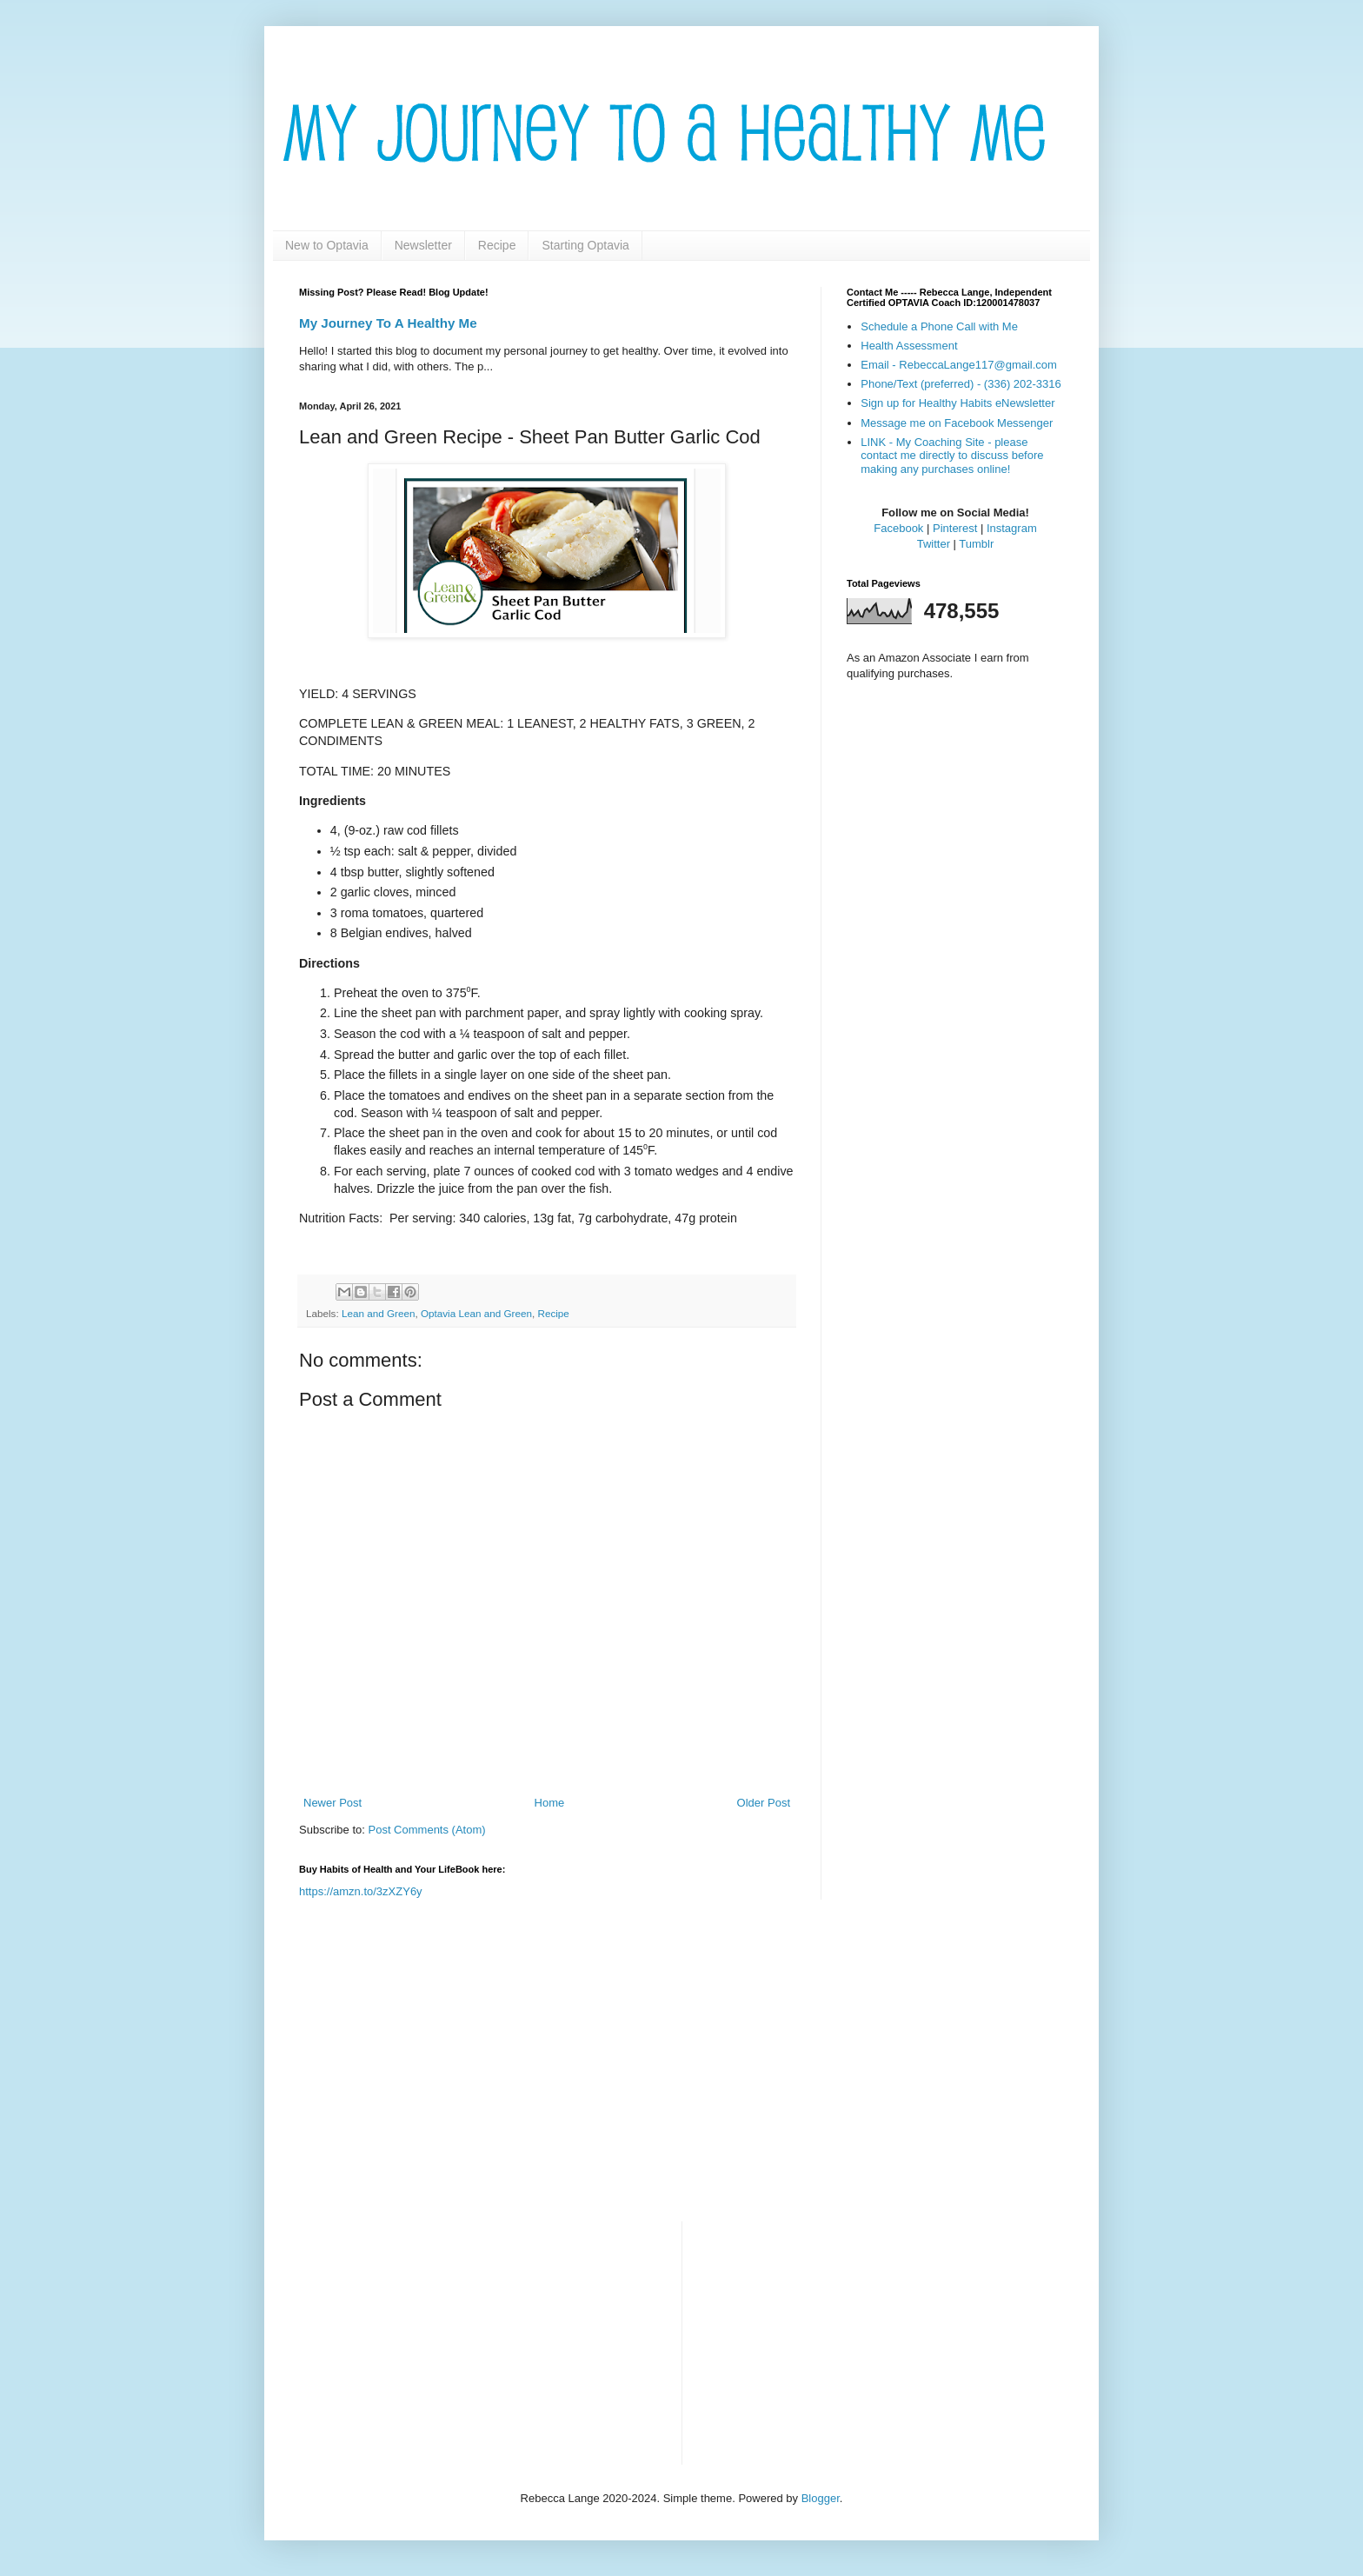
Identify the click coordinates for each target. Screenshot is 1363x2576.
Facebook (898, 528)
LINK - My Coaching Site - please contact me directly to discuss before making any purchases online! (952, 456)
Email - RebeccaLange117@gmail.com (959, 364)
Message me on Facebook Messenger (957, 422)
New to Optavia (327, 245)
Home (550, 1802)
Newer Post (332, 1802)
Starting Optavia (585, 245)
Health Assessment (909, 345)
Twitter (933, 543)
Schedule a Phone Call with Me (939, 326)
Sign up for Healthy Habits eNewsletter (957, 402)
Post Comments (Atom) (427, 1829)
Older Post (763, 1802)
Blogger (820, 2498)
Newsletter (423, 245)
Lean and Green (378, 1313)
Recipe (497, 245)
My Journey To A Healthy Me (388, 323)
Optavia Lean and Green (476, 1313)
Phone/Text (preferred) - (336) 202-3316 (961, 383)
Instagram (1012, 528)
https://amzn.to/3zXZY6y (360, 1891)
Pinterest (955, 528)
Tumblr (976, 543)
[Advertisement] (681, 2073)
